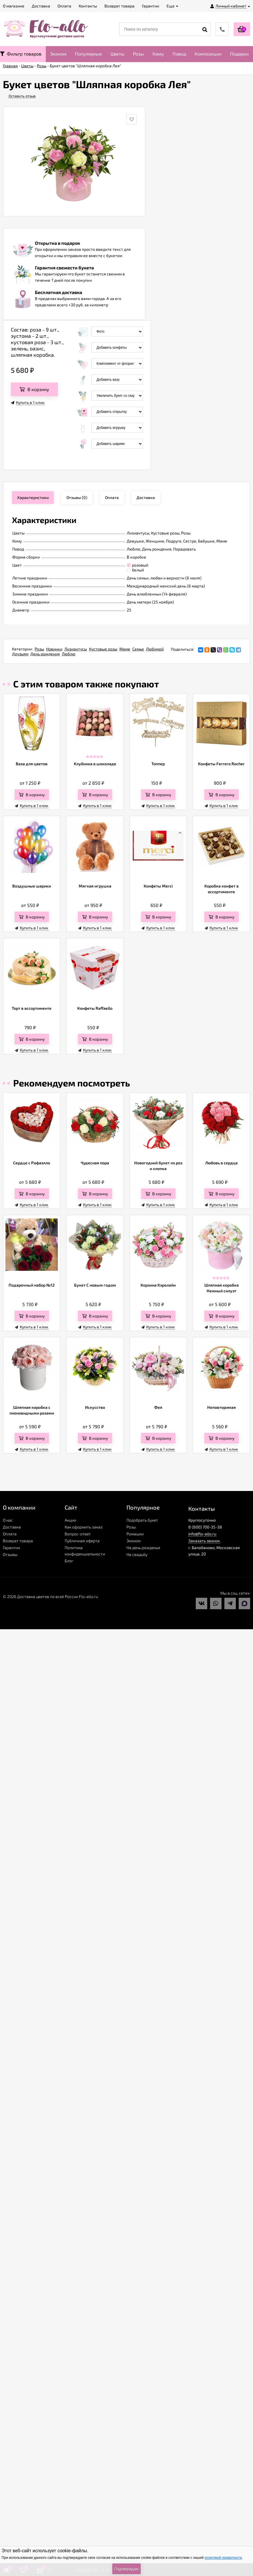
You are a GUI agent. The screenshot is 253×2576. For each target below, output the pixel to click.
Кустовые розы (103, 648)
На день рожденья (143, 1547)
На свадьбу (136, 1554)
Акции (70, 1520)
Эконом (58, 53)
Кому (158, 53)
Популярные (88, 53)
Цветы (117, 53)
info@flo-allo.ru (202, 1533)
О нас (8, 1520)
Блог (69, 1560)
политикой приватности (223, 2558)
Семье (138, 648)
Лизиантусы (75, 648)
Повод (179, 53)
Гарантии (11, 1547)
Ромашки (135, 1533)
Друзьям (20, 653)
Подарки (239, 53)
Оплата (10, 1533)
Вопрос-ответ (78, 1533)
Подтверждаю (126, 2569)
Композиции (208, 53)
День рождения (45, 653)
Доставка (12, 1526)
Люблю (68, 653)
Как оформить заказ (83, 1526)
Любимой (155, 648)
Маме (124, 648)
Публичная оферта (82, 1540)
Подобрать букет (142, 1520)
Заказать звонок (204, 1540)
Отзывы (10, 1554)
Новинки (54, 648)
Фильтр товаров (20, 53)
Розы (138, 53)
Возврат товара (18, 1540)
